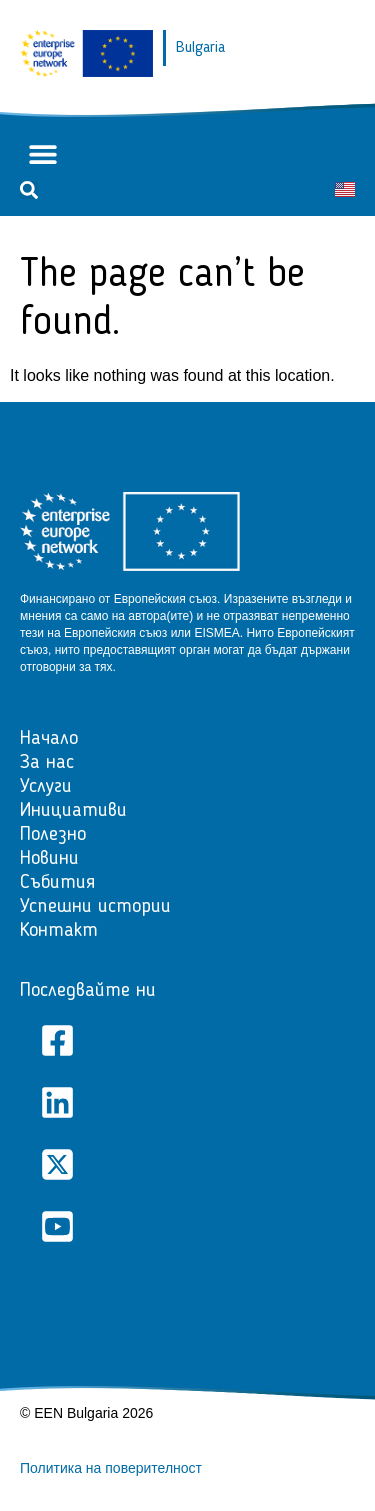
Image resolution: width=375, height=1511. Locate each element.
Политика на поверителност (111, 1468)
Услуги (46, 787)
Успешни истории (95, 907)
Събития (57, 883)
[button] (42, 154)
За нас (47, 763)
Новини (49, 859)
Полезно (53, 835)
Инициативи (73, 811)
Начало (49, 739)
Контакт (59, 931)
